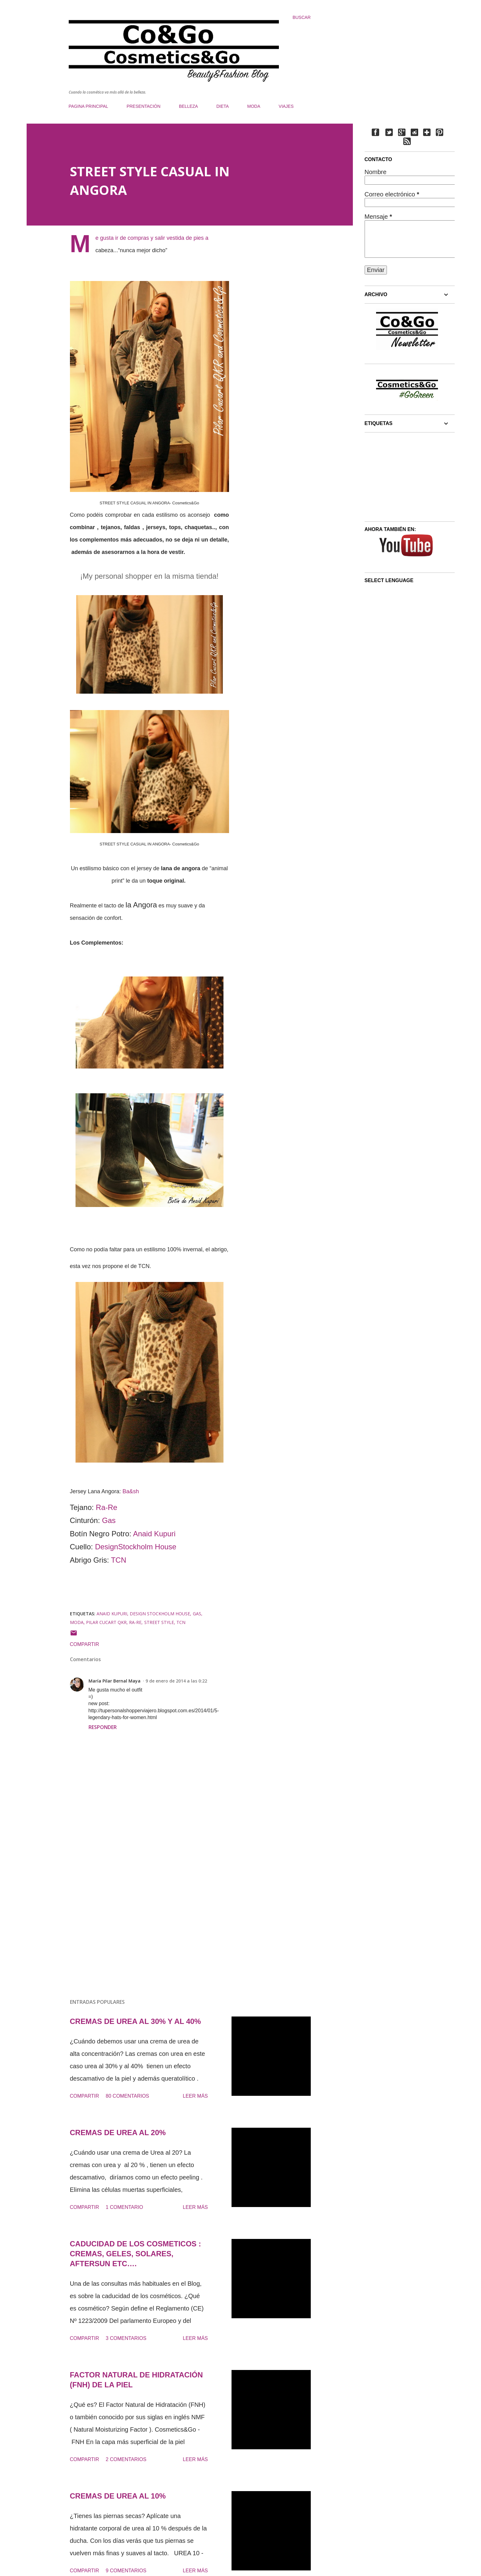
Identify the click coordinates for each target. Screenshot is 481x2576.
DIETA (222, 106)
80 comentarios (127, 2096)
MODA (253, 106)
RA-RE (135, 1622)
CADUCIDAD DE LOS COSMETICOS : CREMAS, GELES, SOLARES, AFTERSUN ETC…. (135, 2254)
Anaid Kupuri (154, 1533)
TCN (118, 1560)
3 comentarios (126, 2338)
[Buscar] (301, 17)
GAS (197, 1614)
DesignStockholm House (135, 1547)
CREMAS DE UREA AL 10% (118, 2496)
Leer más (195, 2096)
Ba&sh (131, 1491)
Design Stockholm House (160, 1614)
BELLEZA (188, 106)
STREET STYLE (159, 1622)
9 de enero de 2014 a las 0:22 (176, 1681)
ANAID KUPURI (112, 1614)
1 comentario (124, 2207)
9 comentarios (126, 2570)
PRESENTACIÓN (143, 106)
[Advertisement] (139, 1921)
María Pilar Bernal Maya (115, 1681)
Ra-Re (106, 1507)
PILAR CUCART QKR (106, 1622)
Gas (109, 1520)
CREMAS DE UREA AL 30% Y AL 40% (135, 2021)
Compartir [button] (84, 1644)
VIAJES (286, 106)
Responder (103, 1727)
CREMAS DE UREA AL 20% (118, 2132)
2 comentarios (126, 2459)
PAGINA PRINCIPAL (88, 106)
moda (77, 1622)
